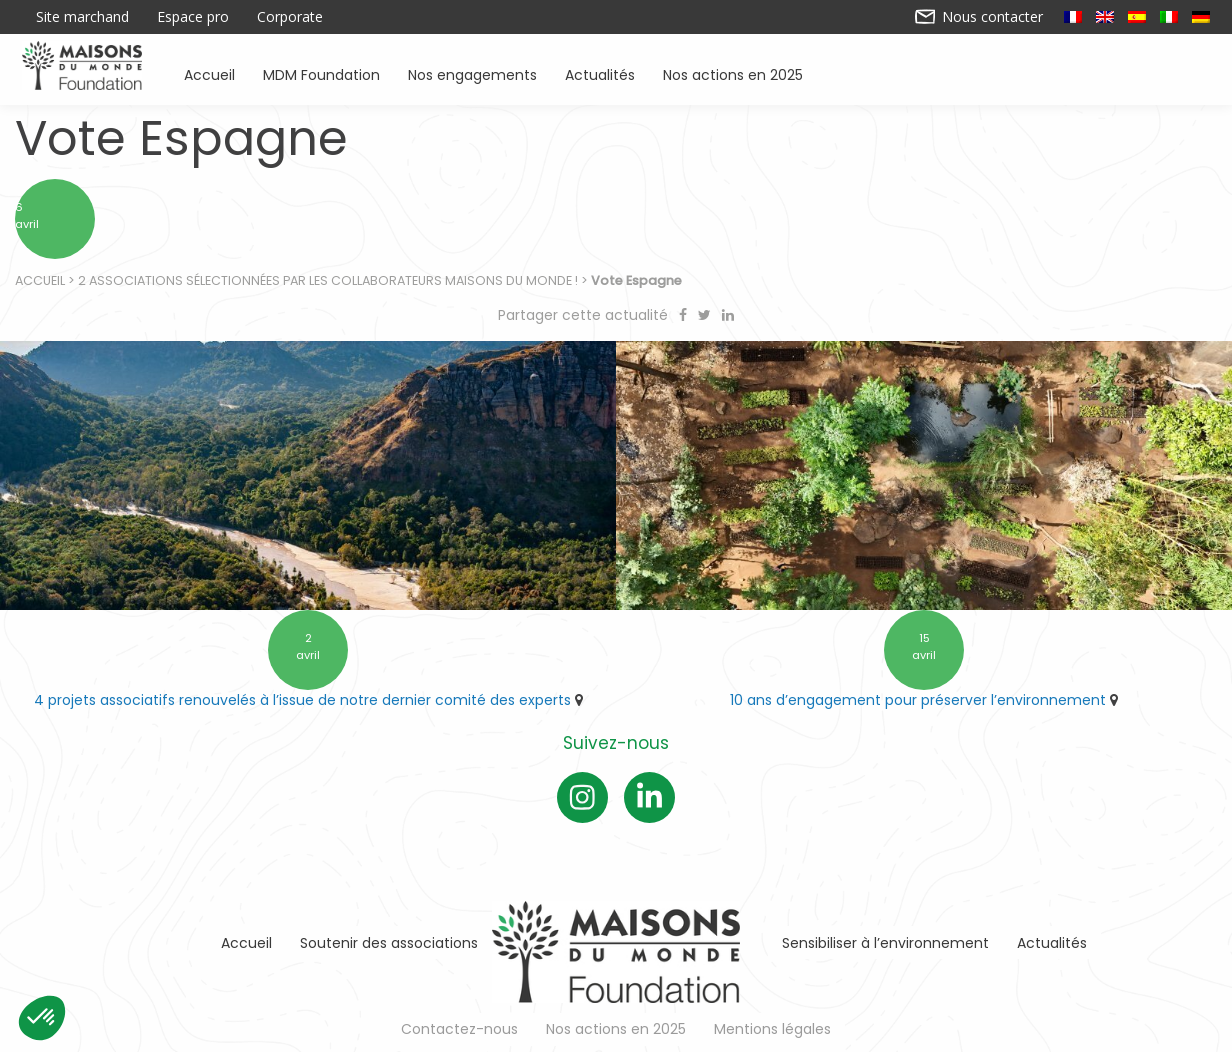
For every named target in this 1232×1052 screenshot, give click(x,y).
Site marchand (82, 17)
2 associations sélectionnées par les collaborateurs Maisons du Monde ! (328, 280)
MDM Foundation (321, 73)
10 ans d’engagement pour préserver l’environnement (918, 700)
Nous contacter (979, 17)
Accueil (209, 73)
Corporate (290, 17)
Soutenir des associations (389, 943)
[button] (42, 1018)
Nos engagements (472, 73)
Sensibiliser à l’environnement (885, 943)
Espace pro (193, 17)
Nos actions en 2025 (733, 73)
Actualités (600, 73)
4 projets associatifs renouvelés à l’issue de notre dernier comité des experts (302, 700)
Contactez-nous (459, 1029)
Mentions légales (772, 1029)
